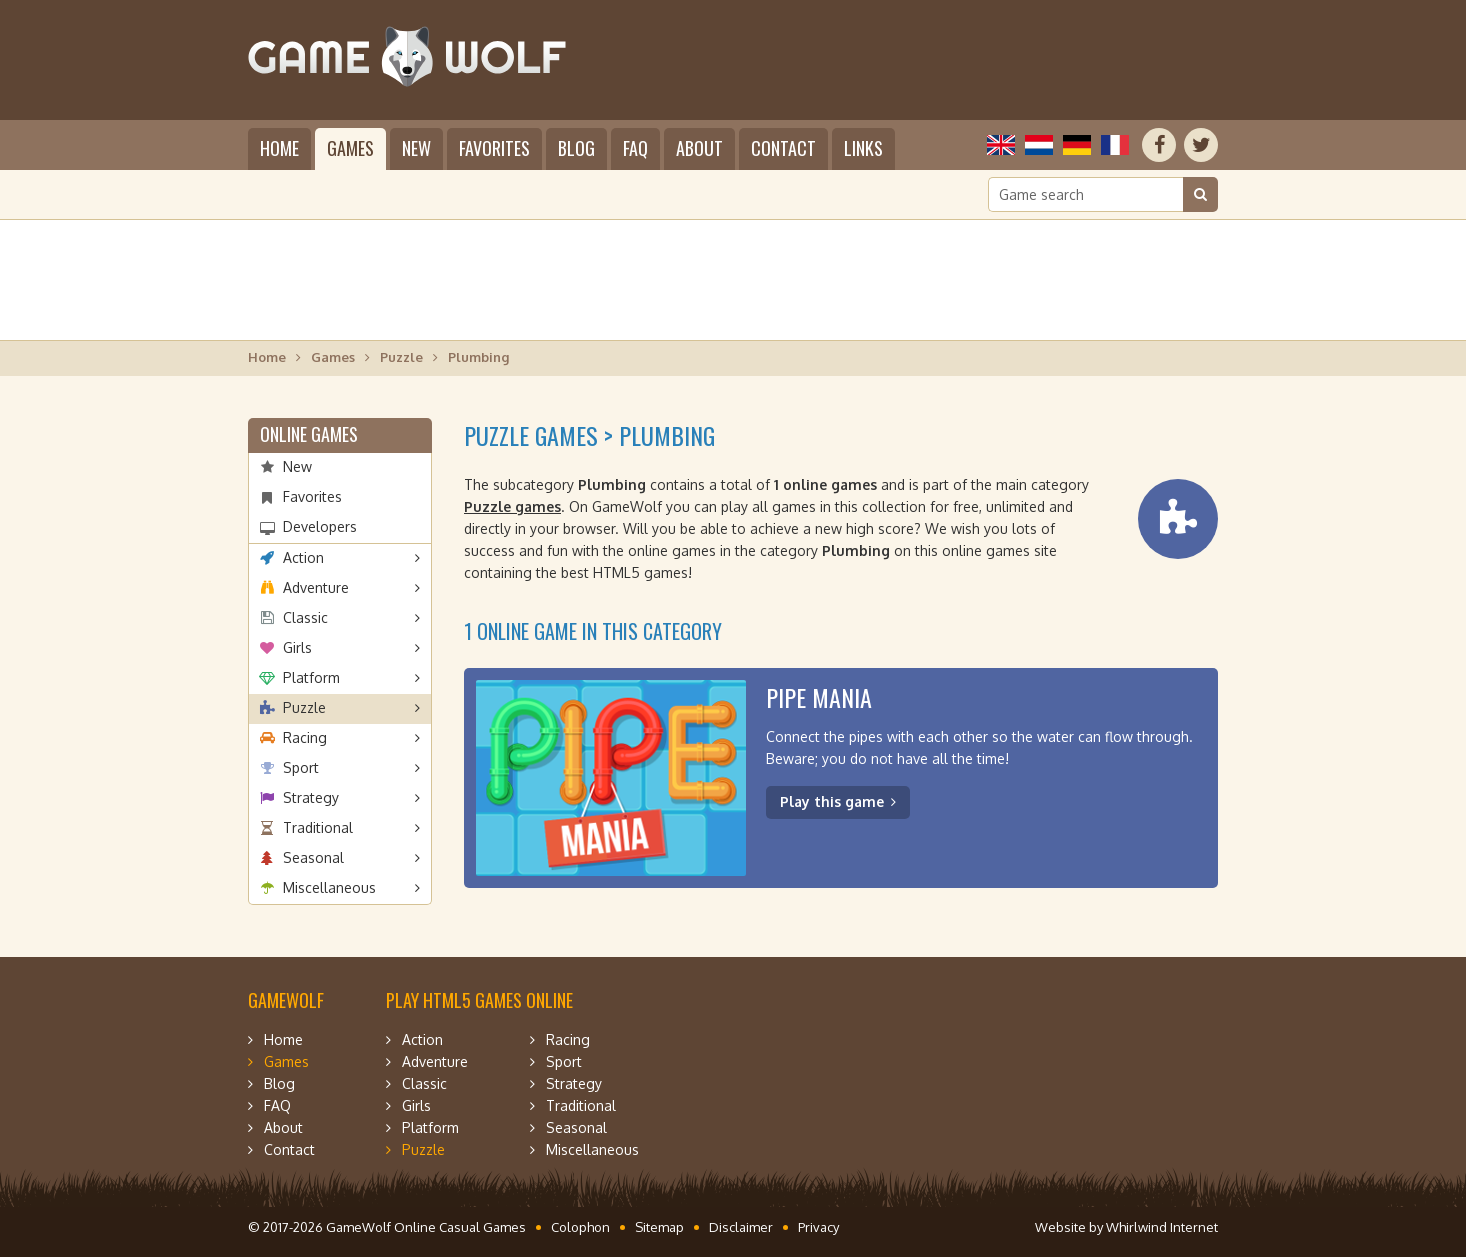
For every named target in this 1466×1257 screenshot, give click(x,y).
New (416, 148)
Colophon (580, 1227)
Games (350, 148)
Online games (309, 434)
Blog (576, 148)
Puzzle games (512, 506)
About (699, 148)
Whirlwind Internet (1162, 1227)
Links (863, 148)
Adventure (316, 587)
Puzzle (401, 357)
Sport (301, 767)
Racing (305, 737)
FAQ (635, 148)
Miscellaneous (329, 887)
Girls (297, 647)
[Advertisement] (733, 280)
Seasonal (313, 857)
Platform (311, 677)
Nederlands (1039, 145)
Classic (305, 617)
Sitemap (659, 1227)
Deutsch (1077, 145)
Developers (320, 526)
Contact (783, 148)
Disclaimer (741, 1227)
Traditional (318, 827)
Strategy (311, 797)
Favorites (494, 148)
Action (303, 557)
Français (1115, 145)
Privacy (818, 1227)
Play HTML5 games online (479, 1000)
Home (279, 148)
